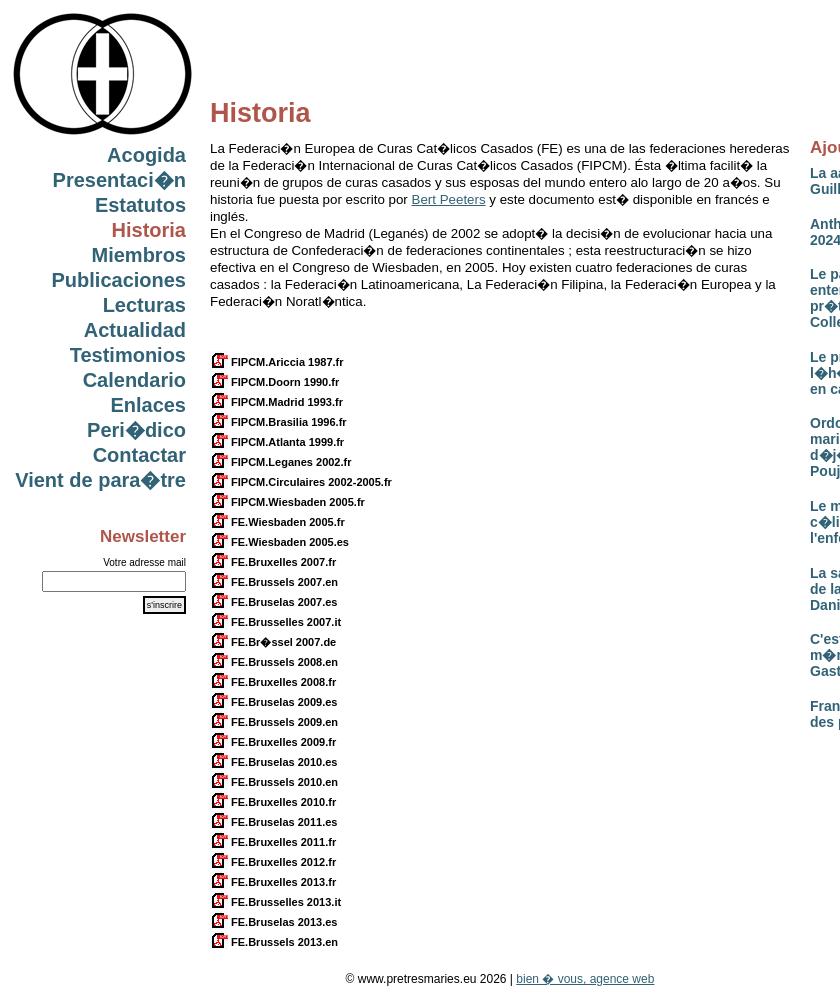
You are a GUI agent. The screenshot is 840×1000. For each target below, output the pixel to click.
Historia (149, 230)
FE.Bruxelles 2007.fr (273, 562)
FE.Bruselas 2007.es (273, 602)
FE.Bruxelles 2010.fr (273, 802)
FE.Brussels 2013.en (274, 942)
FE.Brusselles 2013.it (275, 902)
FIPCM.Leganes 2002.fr (281, 462)
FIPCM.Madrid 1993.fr (276, 402)
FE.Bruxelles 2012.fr (273, 862)
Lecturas (144, 305)
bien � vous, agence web (585, 979)
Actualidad (135, 330)
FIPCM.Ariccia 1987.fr (277, 362)
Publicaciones (119, 280)
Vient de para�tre (100, 480)
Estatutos (140, 205)
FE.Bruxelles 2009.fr (273, 742)
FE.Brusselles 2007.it (275, 622)
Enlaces (148, 405)
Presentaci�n (119, 180)
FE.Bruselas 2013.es (273, 922)
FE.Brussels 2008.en (274, 662)
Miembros (139, 255)
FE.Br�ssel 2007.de (273, 642)
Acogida (146, 155)
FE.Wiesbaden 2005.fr (277, 522)
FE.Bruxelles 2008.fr (273, 682)
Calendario (134, 380)
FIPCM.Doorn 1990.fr (274, 382)
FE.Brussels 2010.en (274, 782)
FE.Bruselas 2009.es (273, 702)
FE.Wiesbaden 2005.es (279, 542)
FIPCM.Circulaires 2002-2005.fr (301, 482)
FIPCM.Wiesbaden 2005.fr (287, 502)
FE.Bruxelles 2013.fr (273, 882)
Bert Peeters (449, 199)
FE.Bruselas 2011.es (273, 822)
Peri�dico (136, 430)
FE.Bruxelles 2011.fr (273, 842)
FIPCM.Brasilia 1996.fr (278, 422)
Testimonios (128, 355)
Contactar (139, 455)
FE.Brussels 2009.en (274, 722)
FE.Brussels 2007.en (274, 582)
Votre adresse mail (144, 562)
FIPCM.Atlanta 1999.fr (277, 442)
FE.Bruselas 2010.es (273, 762)
